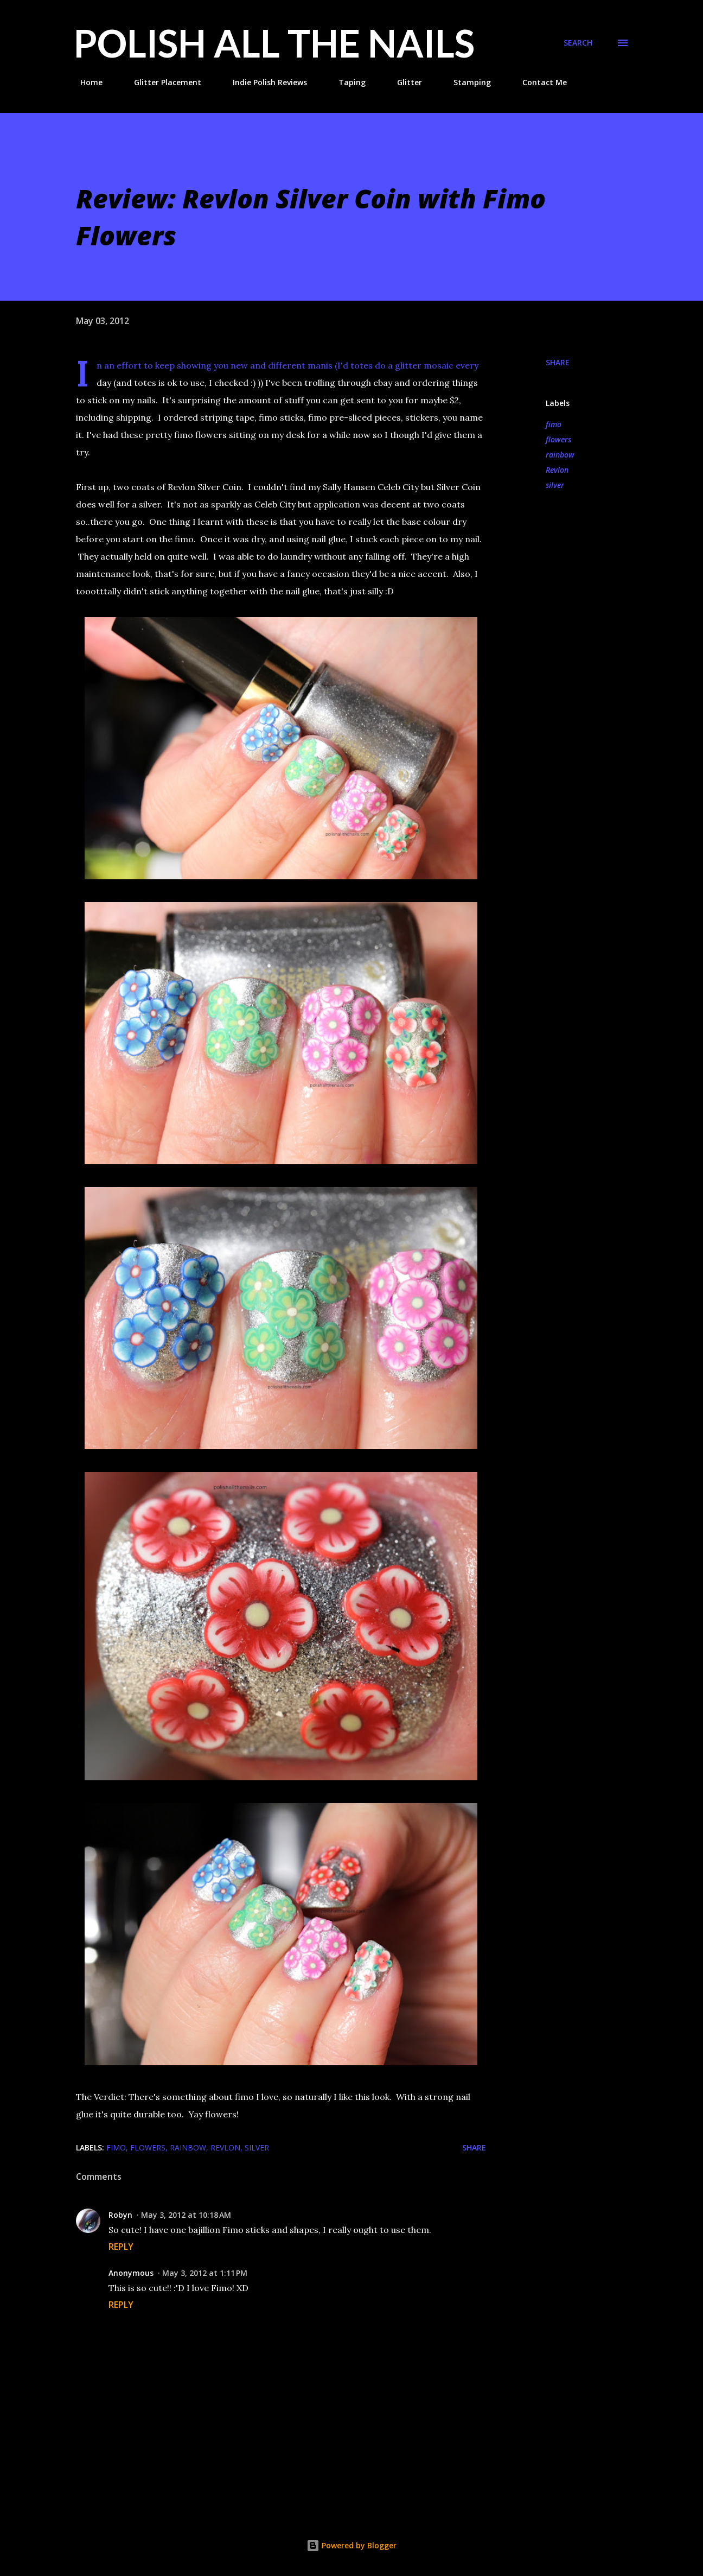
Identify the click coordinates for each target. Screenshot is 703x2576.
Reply (120, 2247)
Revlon (557, 470)
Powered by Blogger (351, 2545)
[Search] (578, 43)
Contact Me (538, 82)
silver (555, 485)
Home (85, 82)
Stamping (465, 82)
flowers (558, 439)
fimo (553, 424)
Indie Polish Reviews (263, 82)
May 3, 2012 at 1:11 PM (204, 2273)
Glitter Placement (161, 82)
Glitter (403, 82)
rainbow (560, 454)
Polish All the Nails (274, 43)
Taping (345, 82)
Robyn (120, 2215)
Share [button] (558, 362)
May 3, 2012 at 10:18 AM (186, 2215)
